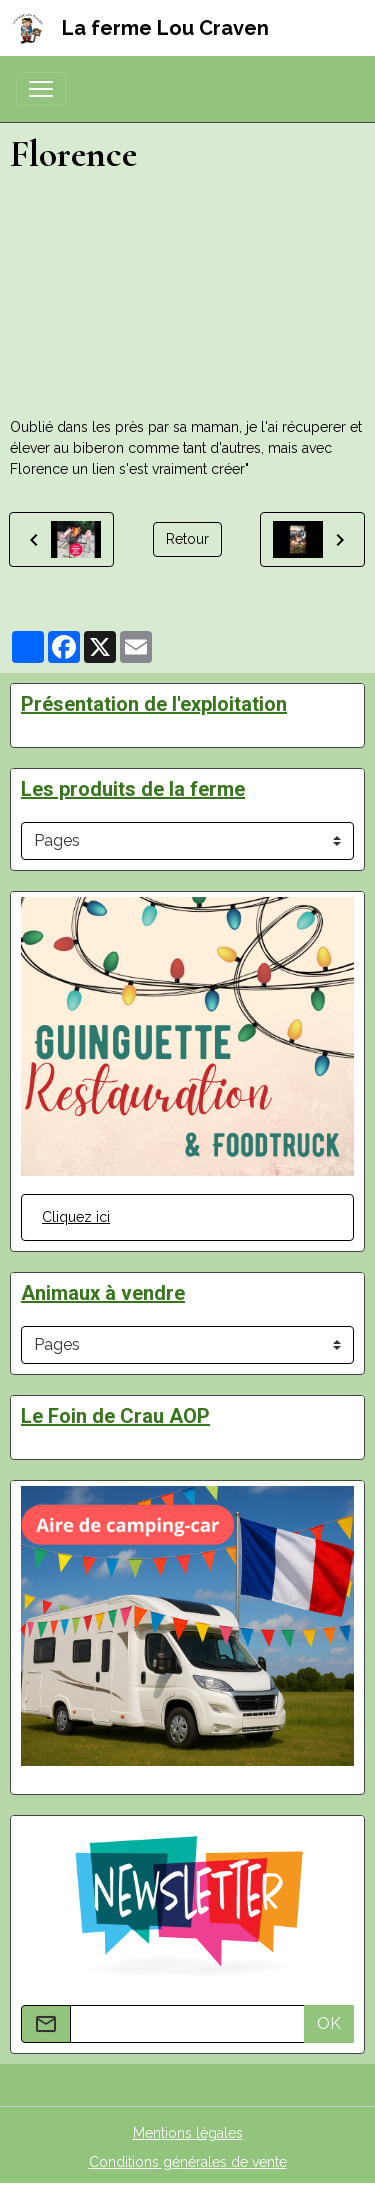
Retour (187, 539)
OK (329, 2023)
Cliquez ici (76, 1217)
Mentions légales (188, 2133)
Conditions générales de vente (188, 2162)
